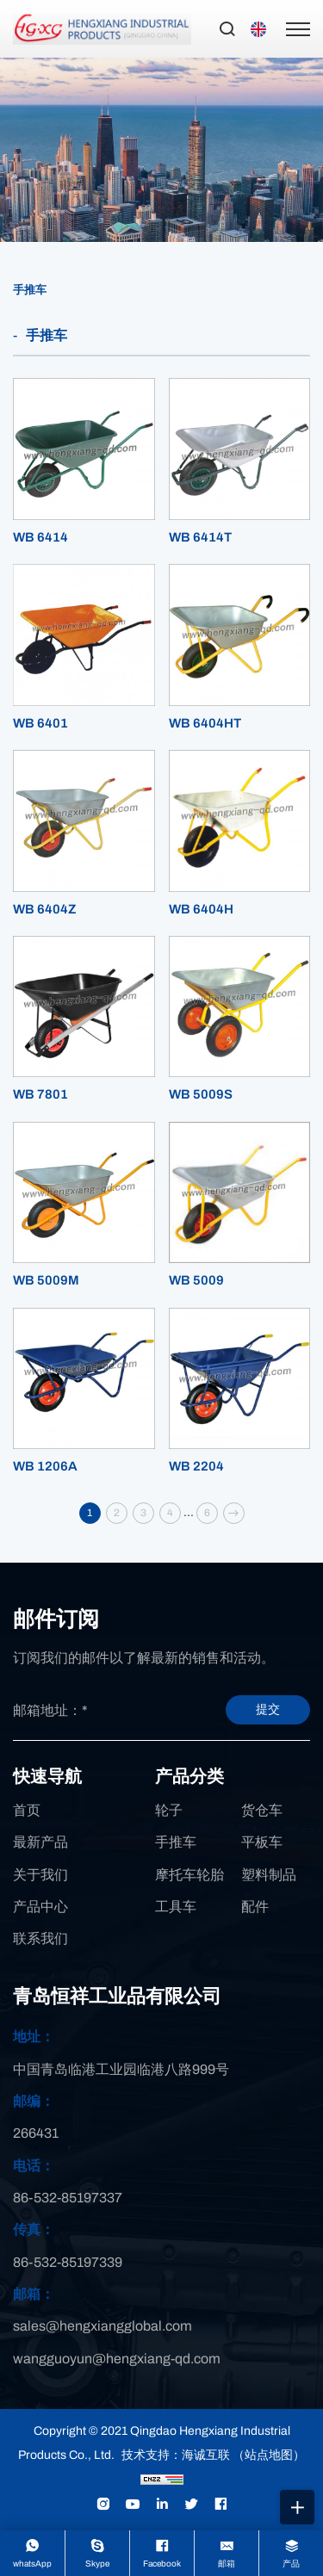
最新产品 (40, 1842)
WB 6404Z (45, 909)
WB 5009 (196, 1280)
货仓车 (262, 1810)
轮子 (169, 1810)
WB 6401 (40, 723)
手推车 (30, 290)
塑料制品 (268, 1874)
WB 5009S (201, 1094)
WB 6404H (201, 909)
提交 (268, 1709)
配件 (255, 1906)
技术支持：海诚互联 (175, 2455)
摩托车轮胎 (189, 1874)
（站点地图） (269, 2455)
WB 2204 (196, 1466)
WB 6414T (200, 537)
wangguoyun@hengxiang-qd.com (117, 2358)
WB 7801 (40, 1094)
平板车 (262, 1842)
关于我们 (40, 1874)
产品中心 (40, 1906)
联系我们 (40, 1938)
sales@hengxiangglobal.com (102, 2326)
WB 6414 (40, 537)
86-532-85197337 (67, 2197)
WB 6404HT (205, 723)
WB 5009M (46, 1280)
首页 (26, 1810)
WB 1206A (45, 1466)
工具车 (175, 1906)
